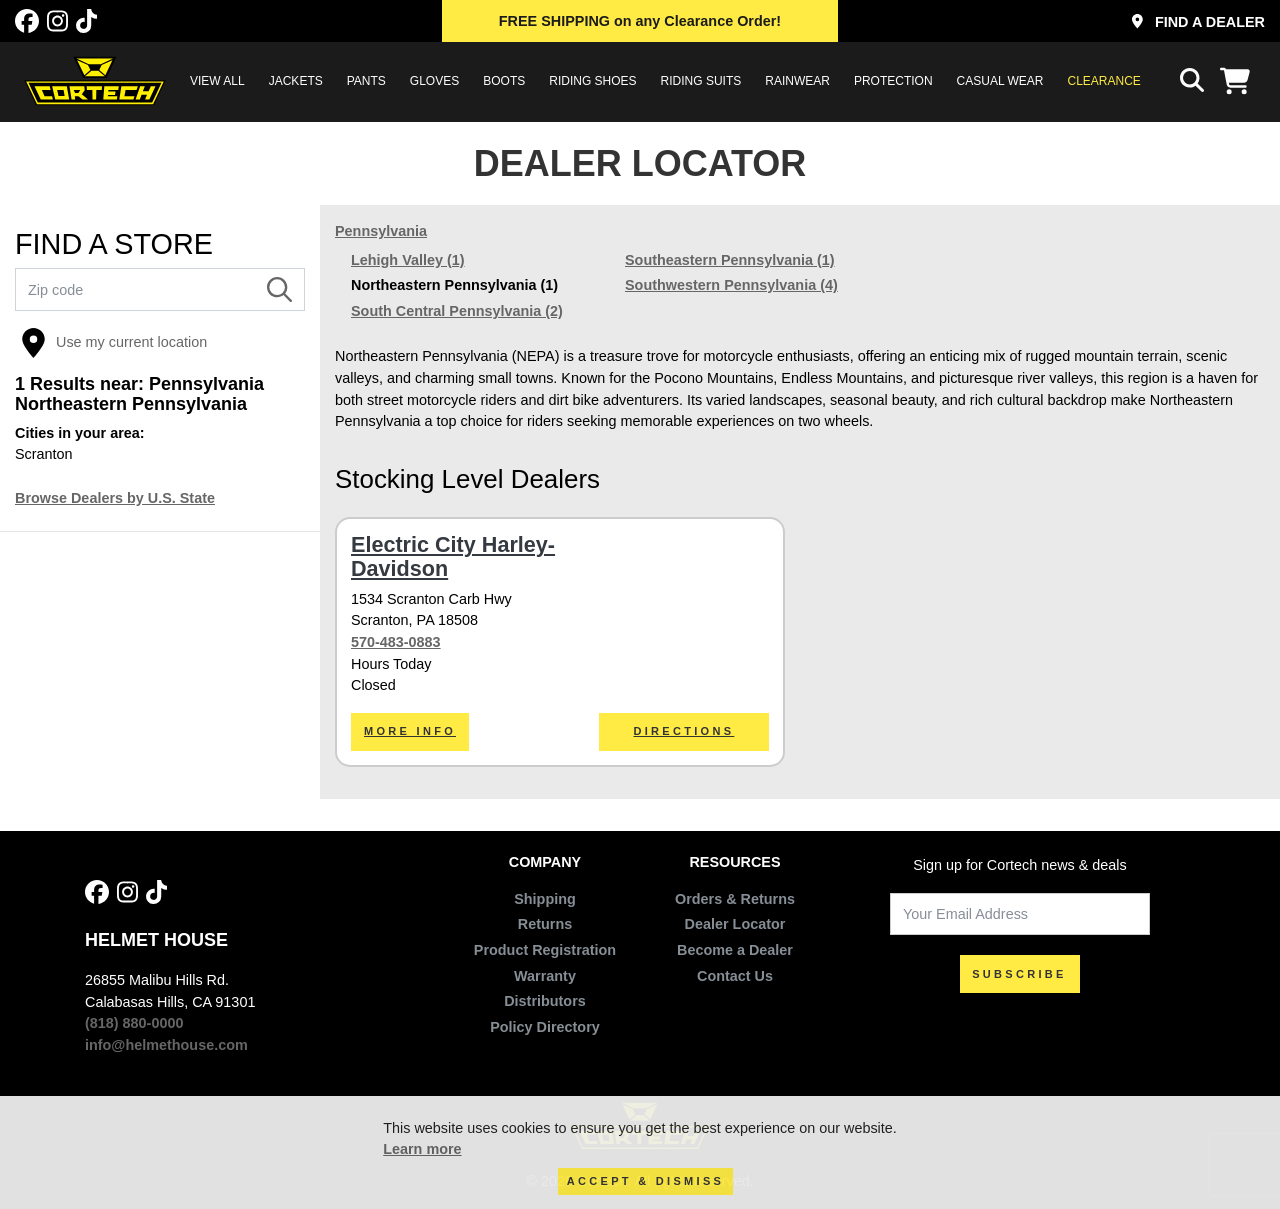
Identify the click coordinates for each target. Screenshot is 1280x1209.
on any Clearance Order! (640, 21)
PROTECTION (893, 81)
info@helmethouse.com (166, 1045)
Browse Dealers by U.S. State (115, 498)
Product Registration (545, 950)
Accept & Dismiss (645, 1181)
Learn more (422, 1149)
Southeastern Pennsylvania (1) (730, 260)
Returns (545, 924)
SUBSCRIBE (1019, 974)
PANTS (366, 81)
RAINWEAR (797, 81)
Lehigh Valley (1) (408, 260)
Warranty (545, 976)
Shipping (545, 899)
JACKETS (296, 81)
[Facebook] (27, 21)
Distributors (545, 1001)
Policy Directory (545, 1027)
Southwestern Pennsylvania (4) (731, 285)
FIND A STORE (114, 244)
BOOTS (504, 81)
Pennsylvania (381, 231)
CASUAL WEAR (1000, 81)
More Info (410, 731)
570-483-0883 (396, 642)
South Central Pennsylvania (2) (457, 311)
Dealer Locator (735, 924)
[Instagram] (57, 21)
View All (217, 81)
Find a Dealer (1198, 22)
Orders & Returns (735, 899)
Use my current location (114, 343)
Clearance (1104, 81)
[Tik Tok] (86, 21)
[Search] (279, 290)
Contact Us (735, 976)
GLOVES (434, 81)
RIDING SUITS (701, 81)
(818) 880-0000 (134, 1023)
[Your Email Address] (1020, 914)
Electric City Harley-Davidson (453, 556)
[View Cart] (1240, 81)
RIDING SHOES (592, 81)
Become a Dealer (735, 950)
